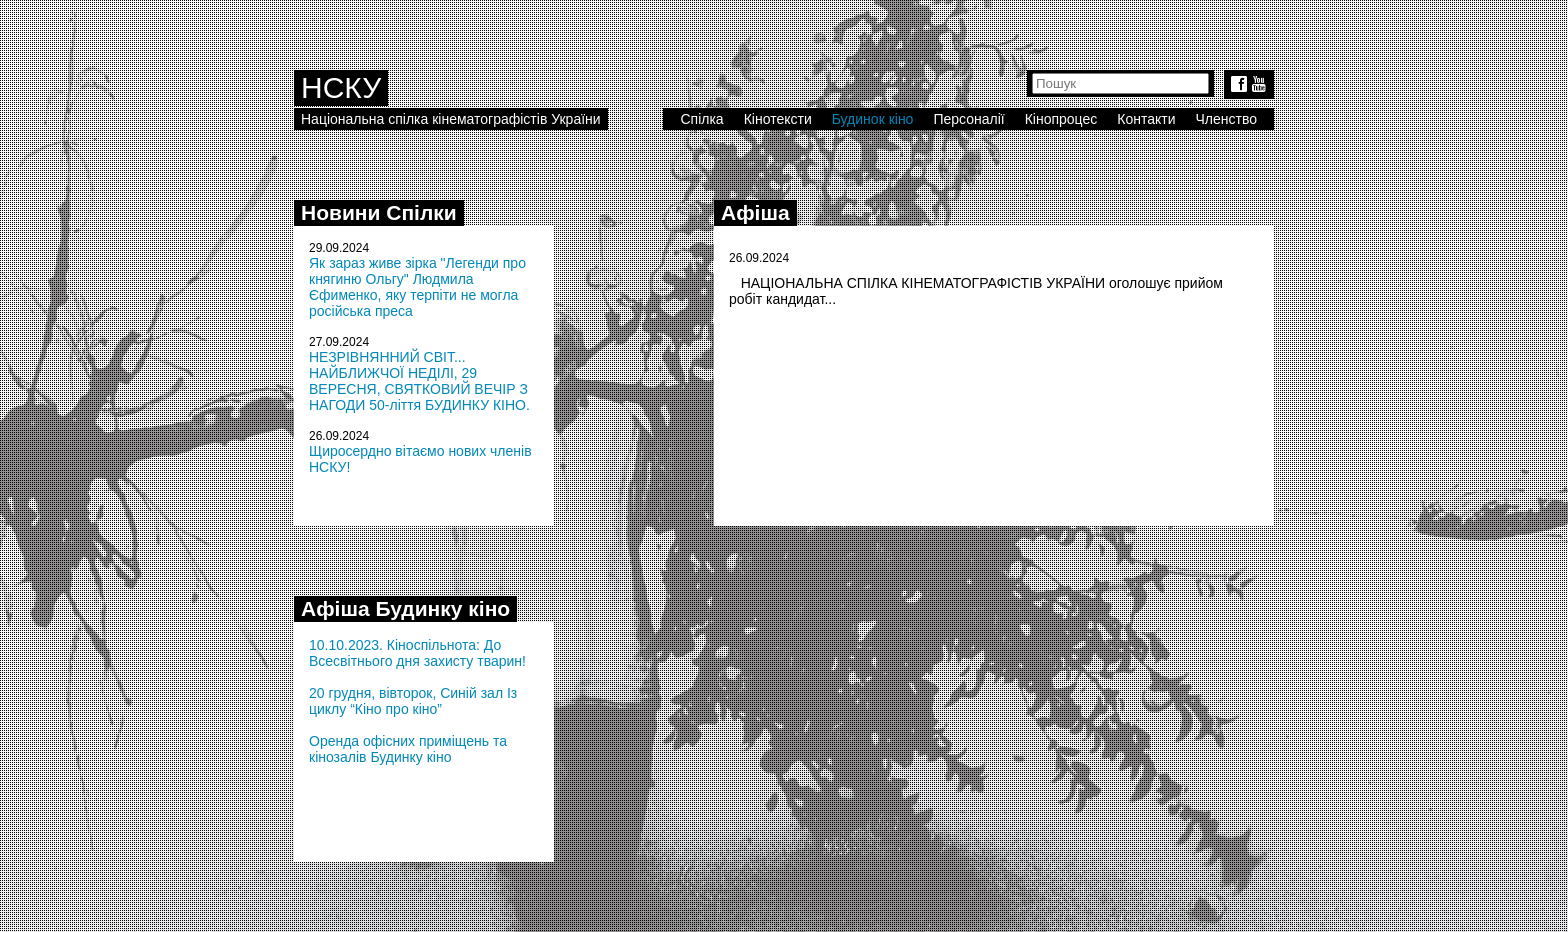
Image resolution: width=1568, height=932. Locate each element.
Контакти (1146, 119)
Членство (1227, 119)
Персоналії (968, 119)
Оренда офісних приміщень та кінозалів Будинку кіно (408, 749)
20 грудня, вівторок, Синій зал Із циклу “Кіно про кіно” (413, 701)
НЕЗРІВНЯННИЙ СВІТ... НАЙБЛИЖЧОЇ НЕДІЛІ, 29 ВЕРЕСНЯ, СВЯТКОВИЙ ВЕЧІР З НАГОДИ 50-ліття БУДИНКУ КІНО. (419, 381)
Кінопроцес (1061, 119)
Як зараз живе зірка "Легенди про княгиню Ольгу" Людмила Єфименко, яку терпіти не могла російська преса (417, 287)
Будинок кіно (873, 119)
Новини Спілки (379, 212)
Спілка (701, 119)
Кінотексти (778, 119)
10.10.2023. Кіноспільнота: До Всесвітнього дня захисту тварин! (417, 653)
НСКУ (341, 87)
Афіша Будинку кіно (405, 608)
